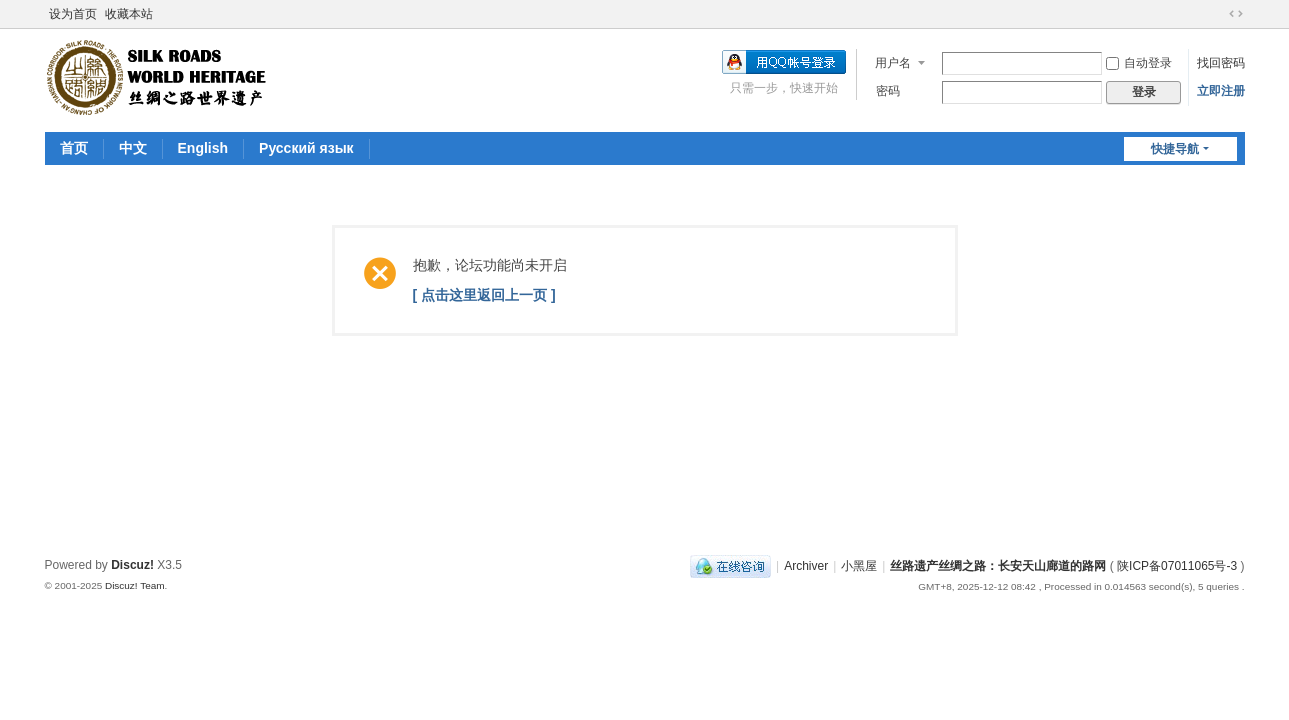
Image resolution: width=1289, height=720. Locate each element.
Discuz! (132, 565)
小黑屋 (859, 566)
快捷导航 (1175, 149)
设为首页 (73, 14)
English (203, 148)
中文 (133, 148)
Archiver (806, 566)
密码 (888, 91)
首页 (74, 148)
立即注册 (1221, 91)
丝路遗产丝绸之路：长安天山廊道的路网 (998, 566)
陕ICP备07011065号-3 (1177, 566)
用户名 (893, 63)
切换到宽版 (1236, 14)
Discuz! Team (135, 585)
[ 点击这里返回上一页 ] (484, 295)
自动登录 (1139, 63)
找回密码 (1221, 63)
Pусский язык (306, 148)
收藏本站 (129, 14)
